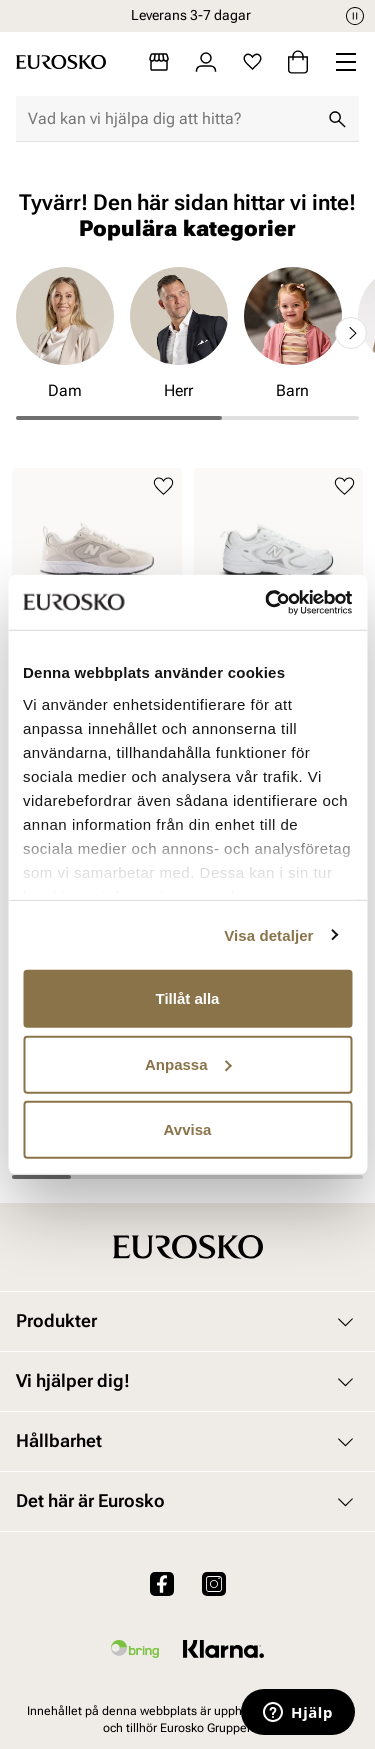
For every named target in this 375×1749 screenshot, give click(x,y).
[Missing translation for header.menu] (346, 62)
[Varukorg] (298, 62)
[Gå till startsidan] (61, 62)
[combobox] (171, 119)
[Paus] (355, 16)
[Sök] (337, 119)
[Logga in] (206, 62)
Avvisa (188, 1129)
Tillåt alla (188, 998)
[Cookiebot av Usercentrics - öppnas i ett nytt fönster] (267, 602)
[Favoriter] (252, 62)
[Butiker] (159, 62)
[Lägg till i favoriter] (163, 486)
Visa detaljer (268, 934)
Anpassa (188, 1063)
